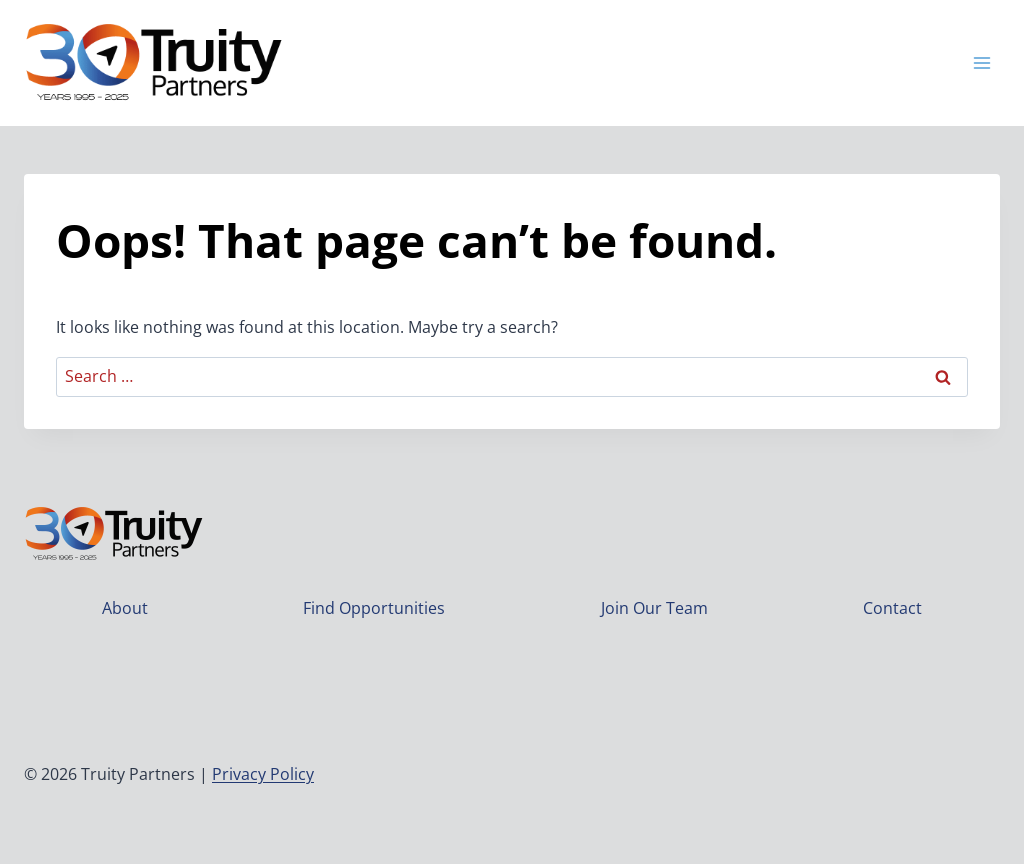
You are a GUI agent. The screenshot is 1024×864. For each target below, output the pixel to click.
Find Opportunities (374, 608)
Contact (892, 608)
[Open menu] (981, 62)
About (125, 608)
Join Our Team (654, 608)
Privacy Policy (263, 774)
